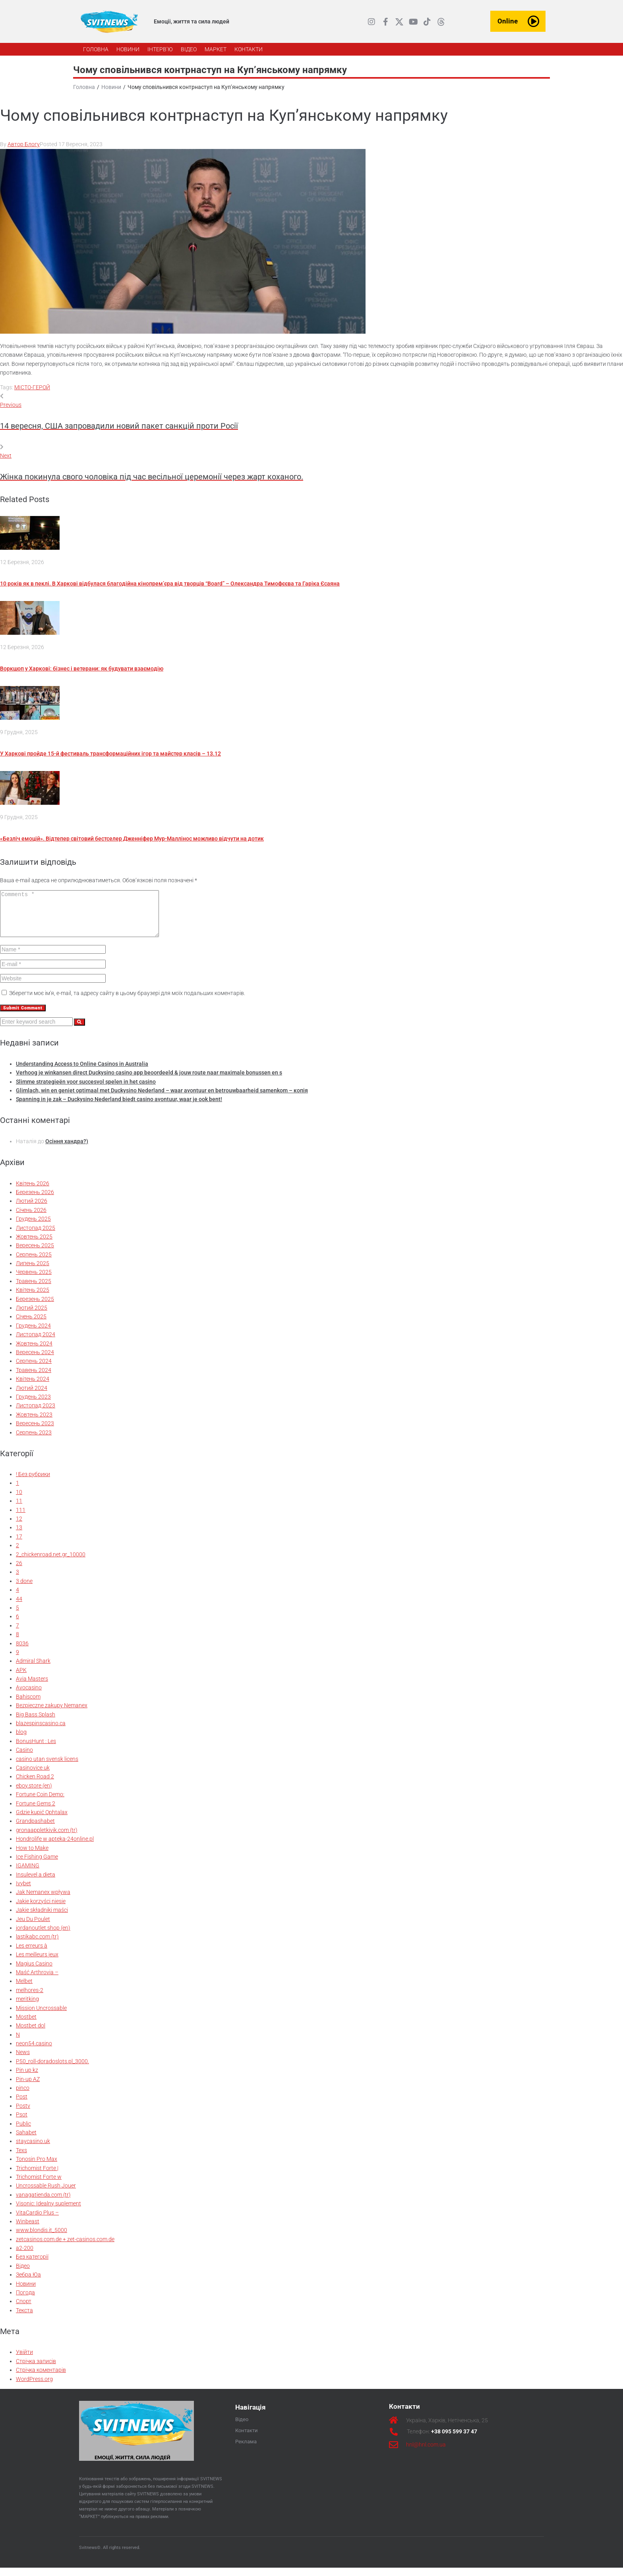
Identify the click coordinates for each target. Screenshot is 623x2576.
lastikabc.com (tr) (37, 1945)
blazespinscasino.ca (41, 1731)
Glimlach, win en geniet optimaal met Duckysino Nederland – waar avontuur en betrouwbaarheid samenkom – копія (162, 1099)
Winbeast (27, 2229)
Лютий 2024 (31, 1396)
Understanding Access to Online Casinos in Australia (82, 1072)
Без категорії (32, 2265)
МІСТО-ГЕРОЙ (32, 387)
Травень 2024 (33, 1378)
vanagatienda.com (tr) (43, 2203)
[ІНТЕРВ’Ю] (160, 49)
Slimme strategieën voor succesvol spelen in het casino (86, 1090)
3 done (24, 1589)
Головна (84, 87)
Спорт (23, 2309)
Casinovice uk (33, 1776)
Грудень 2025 (33, 1227)
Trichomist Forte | (37, 2176)
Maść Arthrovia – (37, 1980)
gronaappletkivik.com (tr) (46, 1838)
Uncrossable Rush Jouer (46, 2194)
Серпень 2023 (34, 1441)
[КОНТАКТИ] (248, 49)
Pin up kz (27, 2078)
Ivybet (23, 1891)
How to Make (32, 1856)
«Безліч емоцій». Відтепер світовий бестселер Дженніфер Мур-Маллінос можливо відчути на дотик (132, 838)
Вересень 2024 (35, 1360)
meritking (27, 2007)
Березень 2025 (35, 1307)
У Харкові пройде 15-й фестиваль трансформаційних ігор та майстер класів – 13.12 (110, 753)
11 (19, 1509)
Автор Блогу (24, 144)
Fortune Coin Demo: (40, 1802)
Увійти (24, 2360)
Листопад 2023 (35, 1414)
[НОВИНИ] (127, 49)
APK (21, 1678)
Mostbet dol (30, 2034)
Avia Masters (32, 1687)
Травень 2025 (33, 1289)
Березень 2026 (35, 1200)
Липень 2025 (32, 1271)
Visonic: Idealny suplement (48, 2212)
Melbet (24, 1989)
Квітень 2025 (32, 1298)
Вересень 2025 (35, 1253)
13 (19, 1535)
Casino (24, 1758)
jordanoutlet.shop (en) (43, 1936)
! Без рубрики (33, 1482)
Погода (25, 2301)
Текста (24, 2318)
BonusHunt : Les (36, 1749)
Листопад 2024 (35, 1342)
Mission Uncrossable (41, 2016)
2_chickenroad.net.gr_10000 (50, 1563)
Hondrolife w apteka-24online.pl (55, 1847)
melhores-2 (29, 1998)
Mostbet (26, 2025)
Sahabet (26, 2140)
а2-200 (24, 2256)
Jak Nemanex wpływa (43, 1900)
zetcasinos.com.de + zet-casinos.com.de (65, 2247)
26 (19, 1571)
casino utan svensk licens (47, 1767)
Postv (23, 2114)
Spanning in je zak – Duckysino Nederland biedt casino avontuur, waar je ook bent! (119, 1107)
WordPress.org (34, 2387)
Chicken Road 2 (35, 1785)
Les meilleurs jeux (37, 1963)
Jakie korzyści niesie (41, 1909)
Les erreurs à (31, 1954)
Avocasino (29, 1696)
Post (21, 2105)
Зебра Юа (28, 2283)
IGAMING (27, 1874)
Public (23, 2132)
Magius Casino (34, 1972)
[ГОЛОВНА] (95, 49)
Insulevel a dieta (35, 1883)
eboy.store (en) (34, 1794)
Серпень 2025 (34, 1263)
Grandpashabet (35, 1829)
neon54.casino (34, 2051)
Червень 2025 (34, 1280)
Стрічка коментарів (41, 2378)
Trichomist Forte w (39, 2185)
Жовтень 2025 (34, 1245)
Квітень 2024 (32, 1387)
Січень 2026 (31, 1218)
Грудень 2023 (33, 1405)
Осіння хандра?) (66, 1149)
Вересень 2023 (35, 1431)
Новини (111, 87)
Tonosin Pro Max (36, 2167)
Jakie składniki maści (42, 1918)
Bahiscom (28, 1705)
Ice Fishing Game (37, 1865)
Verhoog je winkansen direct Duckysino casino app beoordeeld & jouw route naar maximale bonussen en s (149, 1081)
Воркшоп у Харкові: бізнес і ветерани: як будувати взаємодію (81, 668)
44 (19, 1607)
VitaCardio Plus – (37, 2221)
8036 (22, 1651)
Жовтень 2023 (34, 1423)
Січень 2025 (31, 1325)
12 (19, 1527)
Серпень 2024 (34, 1369)
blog (21, 1740)
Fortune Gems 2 (35, 1812)
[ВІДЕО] (189, 49)
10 (19, 1500)
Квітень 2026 (32, 1191)
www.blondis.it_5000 (41, 2238)
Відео (23, 2274)
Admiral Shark (33, 1669)
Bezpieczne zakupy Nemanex (51, 1713)
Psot (21, 2123)
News (23, 2060)
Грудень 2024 (33, 1334)
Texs (21, 2158)
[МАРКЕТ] (215, 49)
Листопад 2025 (35, 1236)
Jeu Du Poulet (33, 1927)
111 (20, 1518)
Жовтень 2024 (34, 1352)
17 (19, 1545)
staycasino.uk (33, 2149)
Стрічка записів (36, 2369)
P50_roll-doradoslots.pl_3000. (52, 2069)
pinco (22, 2096)
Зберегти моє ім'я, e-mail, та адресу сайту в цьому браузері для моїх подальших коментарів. (127, 1001)
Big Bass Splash (35, 1723)
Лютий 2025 (31, 1316)
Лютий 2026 (31, 1209)
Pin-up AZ (28, 2087)
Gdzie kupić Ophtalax (42, 1820)
